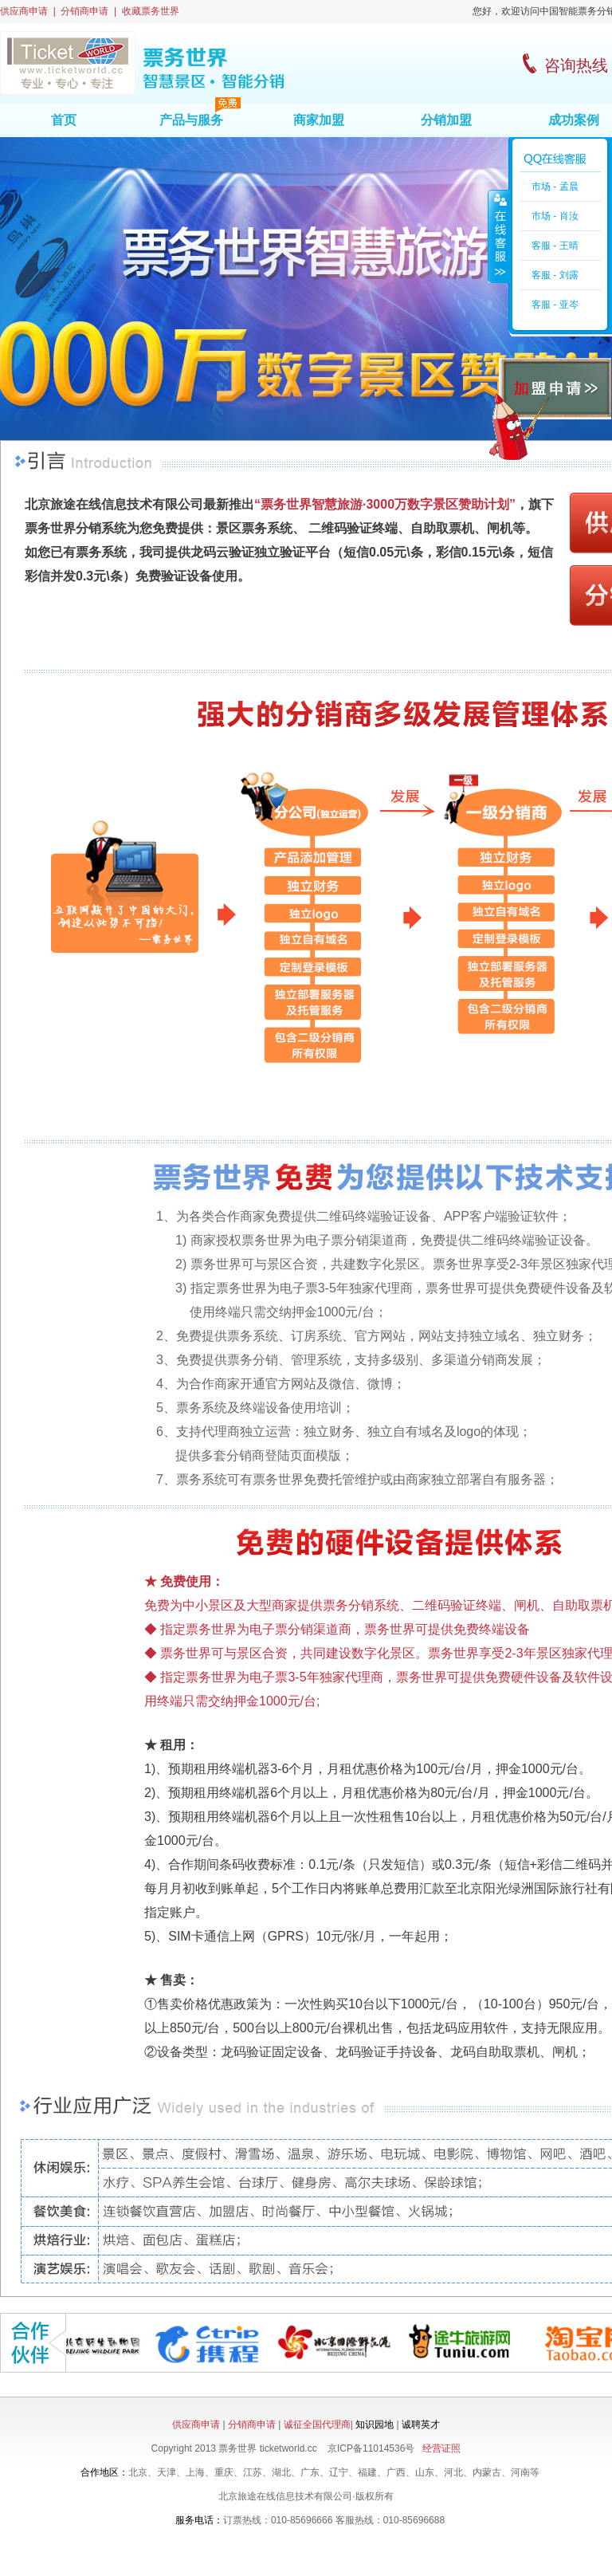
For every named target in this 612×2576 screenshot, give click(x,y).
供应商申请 (24, 11)
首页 (63, 120)
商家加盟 (318, 120)
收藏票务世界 (150, 11)
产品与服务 (191, 120)
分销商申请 (84, 11)
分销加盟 (446, 120)
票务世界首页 (142, 63)
